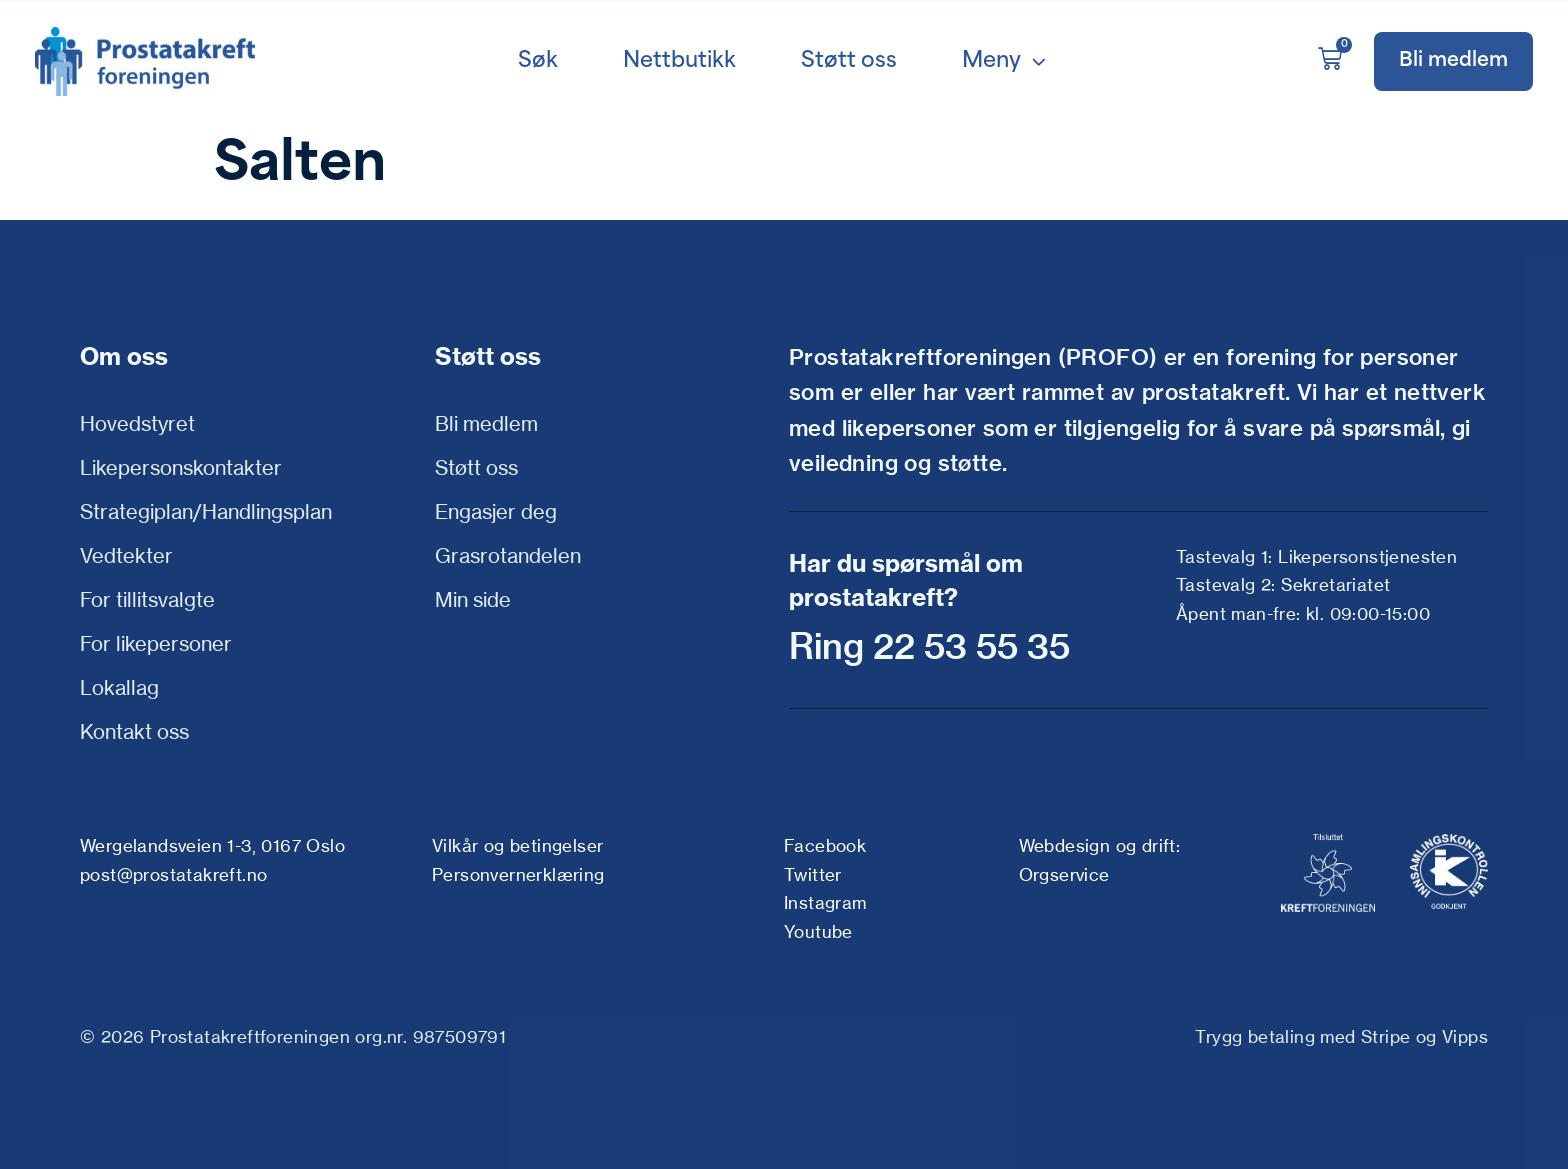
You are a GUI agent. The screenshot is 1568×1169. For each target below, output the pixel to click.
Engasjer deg (496, 511)
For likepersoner (156, 643)
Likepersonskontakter (181, 467)
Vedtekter (126, 555)
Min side (473, 599)
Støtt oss (476, 467)
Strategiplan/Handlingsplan (206, 511)
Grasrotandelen (508, 555)
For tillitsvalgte (147, 599)
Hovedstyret (137, 423)
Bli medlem (486, 423)
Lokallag (119, 687)
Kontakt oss (134, 731)
